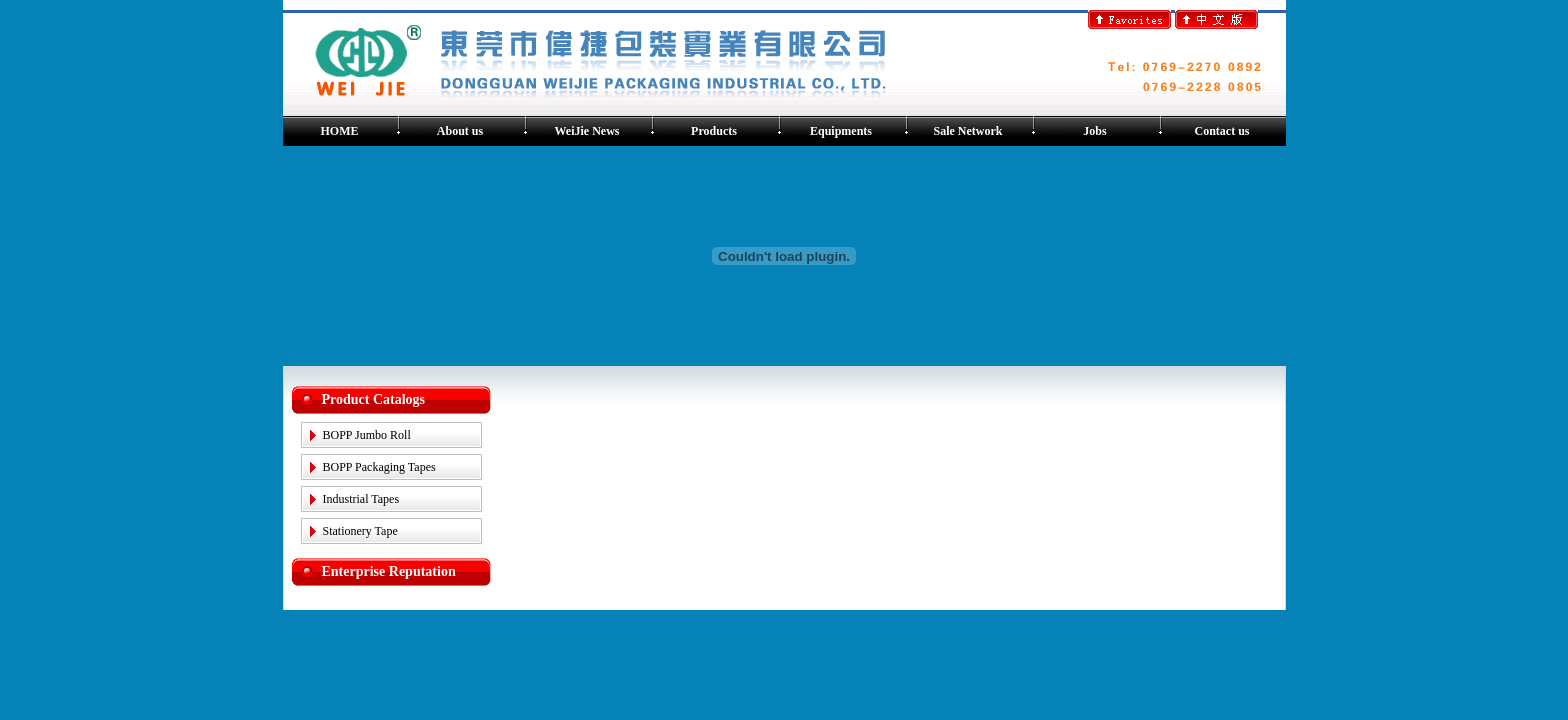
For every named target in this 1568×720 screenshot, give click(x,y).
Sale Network (968, 131)
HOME (340, 131)
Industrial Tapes (361, 499)
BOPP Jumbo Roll (367, 435)
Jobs (1094, 131)
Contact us (1221, 131)
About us (460, 131)
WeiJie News (587, 131)
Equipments (841, 131)
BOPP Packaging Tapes (379, 467)
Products (714, 131)
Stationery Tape (360, 531)
